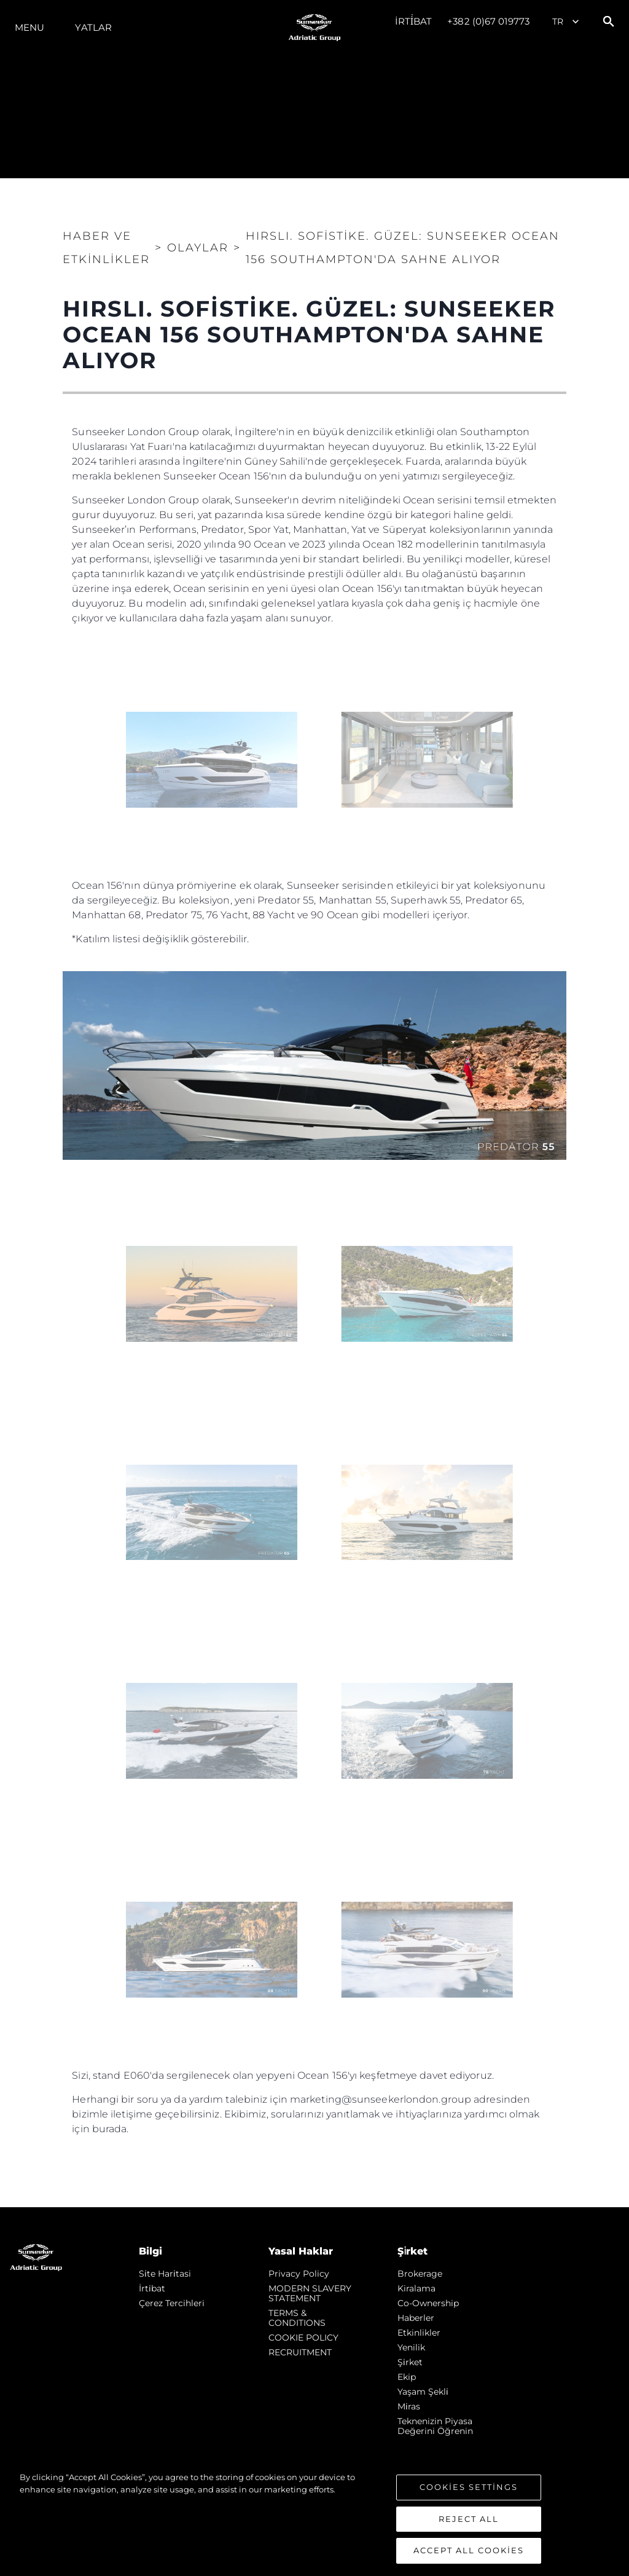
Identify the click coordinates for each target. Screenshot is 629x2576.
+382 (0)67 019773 (488, 21)
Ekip (406, 2376)
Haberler (415, 2317)
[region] (314, 2517)
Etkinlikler (418, 2332)
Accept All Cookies (468, 2550)
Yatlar (93, 27)
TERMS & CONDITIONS (297, 2317)
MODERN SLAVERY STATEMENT (309, 2293)
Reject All (469, 2519)
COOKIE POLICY (303, 2337)
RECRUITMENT (300, 2352)
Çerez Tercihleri (172, 2303)
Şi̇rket (410, 2362)
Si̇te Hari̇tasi (165, 2273)
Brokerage (419, 2273)
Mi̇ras (408, 2406)
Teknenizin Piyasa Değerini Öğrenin (435, 2426)
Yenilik (411, 2347)
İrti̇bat (413, 21)
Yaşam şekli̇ (422, 2391)
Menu (29, 27)
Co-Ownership (428, 2303)
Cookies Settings (469, 2487)
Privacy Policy (298, 2273)
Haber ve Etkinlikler (106, 247)
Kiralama (416, 2288)
